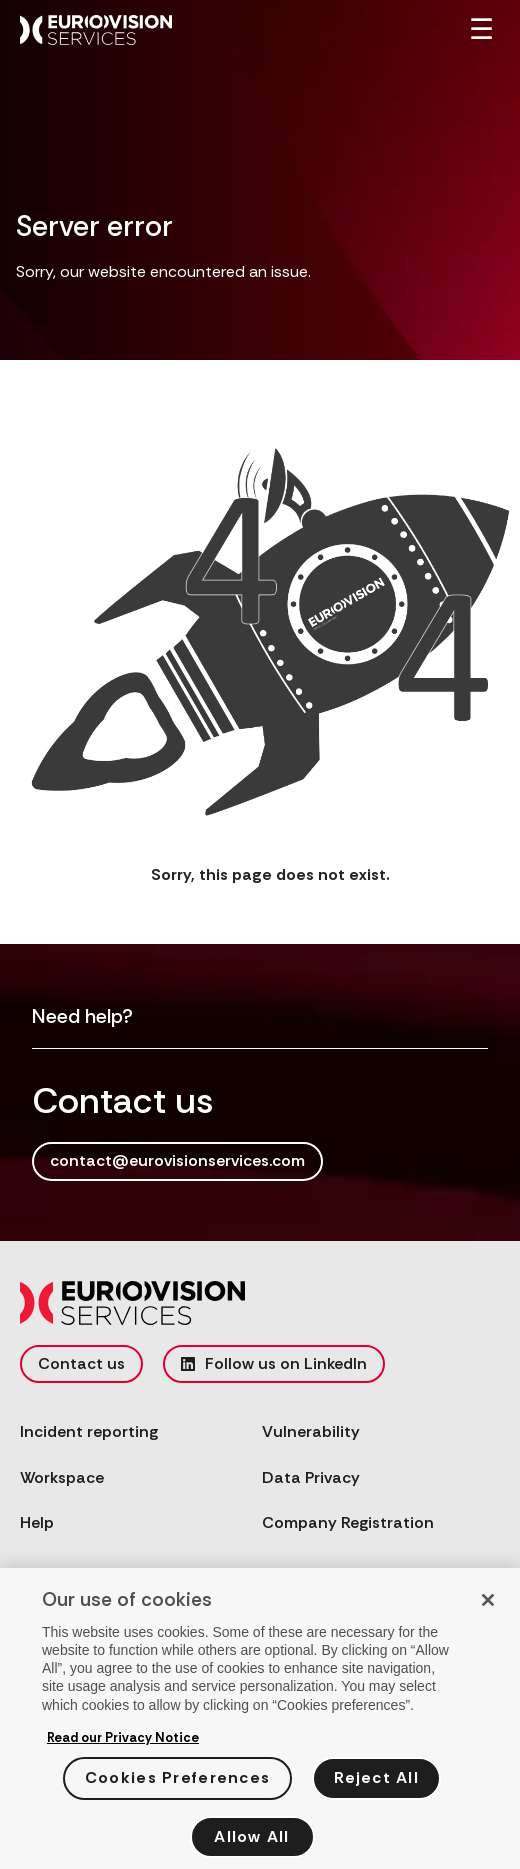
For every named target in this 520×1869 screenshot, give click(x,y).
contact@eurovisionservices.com (177, 1160)
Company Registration (348, 1522)
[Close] (488, 1605)
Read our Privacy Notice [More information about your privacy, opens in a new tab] (123, 1742)
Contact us (81, 1363)
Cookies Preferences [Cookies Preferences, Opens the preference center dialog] (177, 1783)
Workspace (62, 1477)
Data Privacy (311, 1477)
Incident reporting (89, 1431)
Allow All (252, 1841)
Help (37, 1522)
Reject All (376, 1783)
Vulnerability (311, 1431)
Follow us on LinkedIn (274, 1363)
